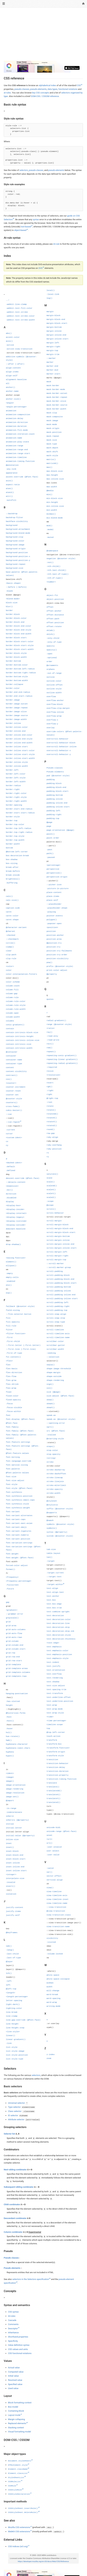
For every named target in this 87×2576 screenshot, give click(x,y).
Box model (13, 2406)
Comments (13, 2324)
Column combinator (13, 2232)
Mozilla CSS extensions (19, 2527)
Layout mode (14, 2415)
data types (52, 89)
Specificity (13, 2341)
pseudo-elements (38, 89)
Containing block (16, 2411)
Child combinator (12, 2204)
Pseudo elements (12, 2268)
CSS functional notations (19, 2353)
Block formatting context (19, 2402)
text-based (26, 226)
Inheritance (13, 2332)
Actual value (14, 2367)
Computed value (15, 2372)
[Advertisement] (43, 35)
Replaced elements (17, 2423)
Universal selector (16, 2103)
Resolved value (15, 2380)
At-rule (56, 244)
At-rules (11, 2316)
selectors (36, 2075)
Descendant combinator (15, 2218)
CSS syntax (13, 2312)
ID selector (13, 2115)
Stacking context (16, 2427)
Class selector (14, 2111)
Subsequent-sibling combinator (19, 2187)
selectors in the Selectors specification (30, 2279)
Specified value (15, 2384)
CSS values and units (18, 2349)
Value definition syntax (18, 2345)
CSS (79, 85)
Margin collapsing (16, 2419)
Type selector (14, 2107)
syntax (36, 219)
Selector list (9, 2134)
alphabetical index (47, 85)
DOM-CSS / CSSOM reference (45, 96)
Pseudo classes (11, 2258)
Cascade (12, 2320)
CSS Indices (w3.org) (18, 2546)
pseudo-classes (21, 89)
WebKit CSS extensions (19, 2531)
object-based (20, 230)
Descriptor (13, 2328)
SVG (40, 268)
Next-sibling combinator (15, 2169)
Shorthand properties (18, 2337)
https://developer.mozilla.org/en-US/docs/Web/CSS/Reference (43, 2561)
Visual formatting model (19, 2431)
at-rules (7, 92)
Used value (13, 2388)
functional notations (67, 89)
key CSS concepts (40, 92)
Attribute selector (16, 2119)
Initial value (13, 2376)
